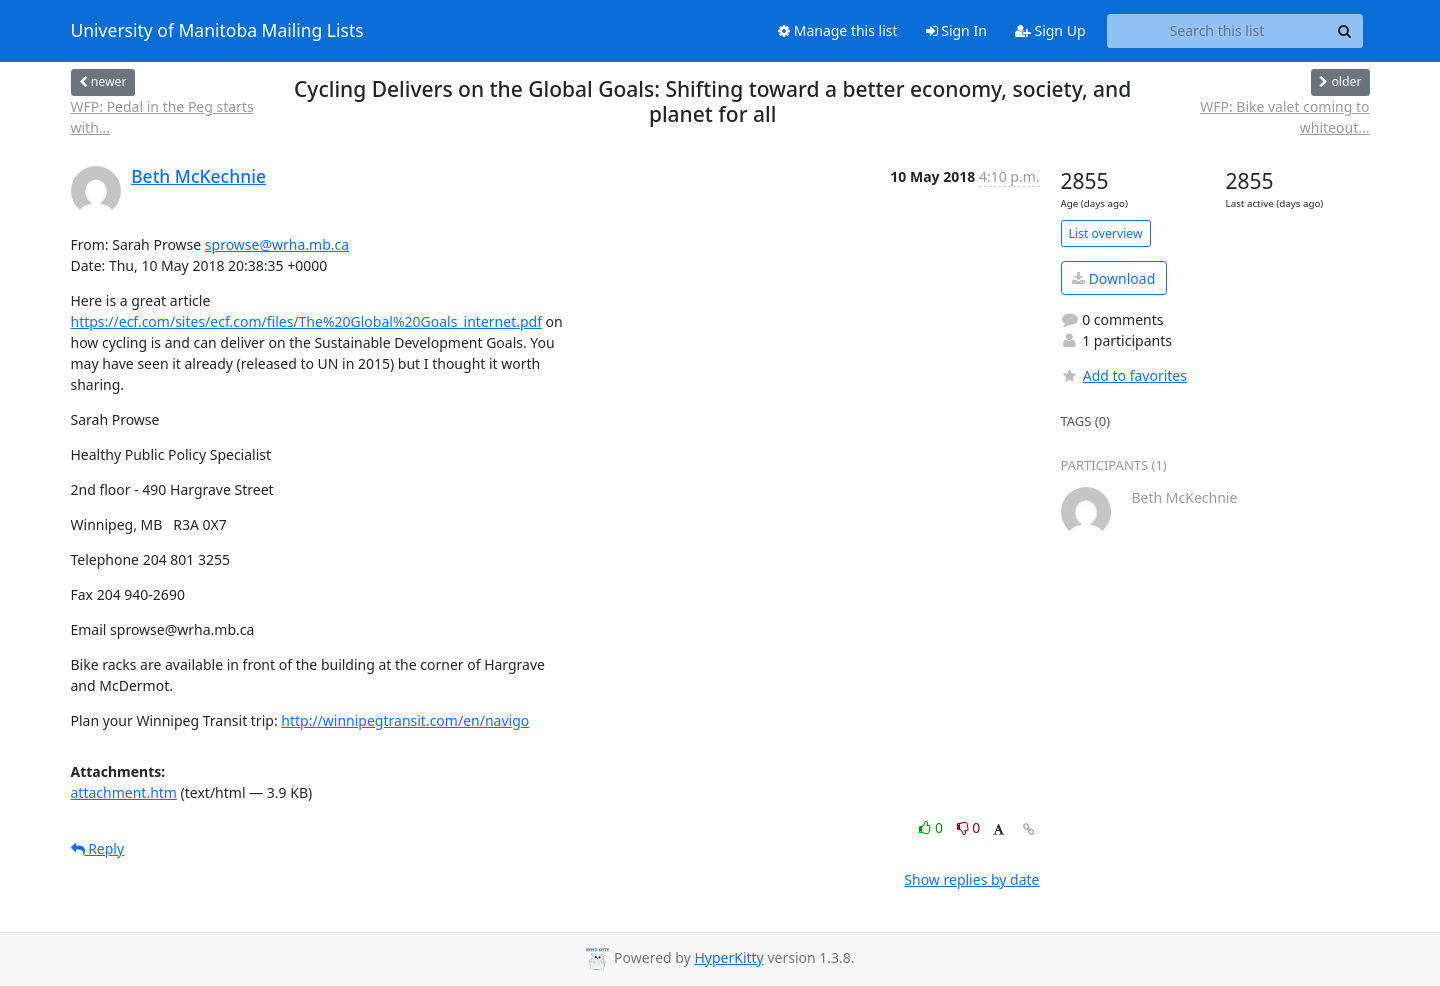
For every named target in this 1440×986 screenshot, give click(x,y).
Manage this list (838, 30)
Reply (98, 848)
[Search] (1345, 31)
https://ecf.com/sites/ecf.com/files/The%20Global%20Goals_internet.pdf (306, 321)
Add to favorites (1124, 375)
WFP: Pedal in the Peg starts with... (162, 117)
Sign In (956, 30)
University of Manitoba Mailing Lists (217, 31)
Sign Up (1050, 30)
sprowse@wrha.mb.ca (277, 244)
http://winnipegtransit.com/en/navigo (405, 720)
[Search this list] (1217, 31)
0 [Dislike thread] (969, 827)
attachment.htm (124, 792)
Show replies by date (971, 879)
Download (1113, 278)
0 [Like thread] (932, 827)
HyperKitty (728, 957)
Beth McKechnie (198, 176)
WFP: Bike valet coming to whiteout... (1284, 117)
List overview (1106, 233)
